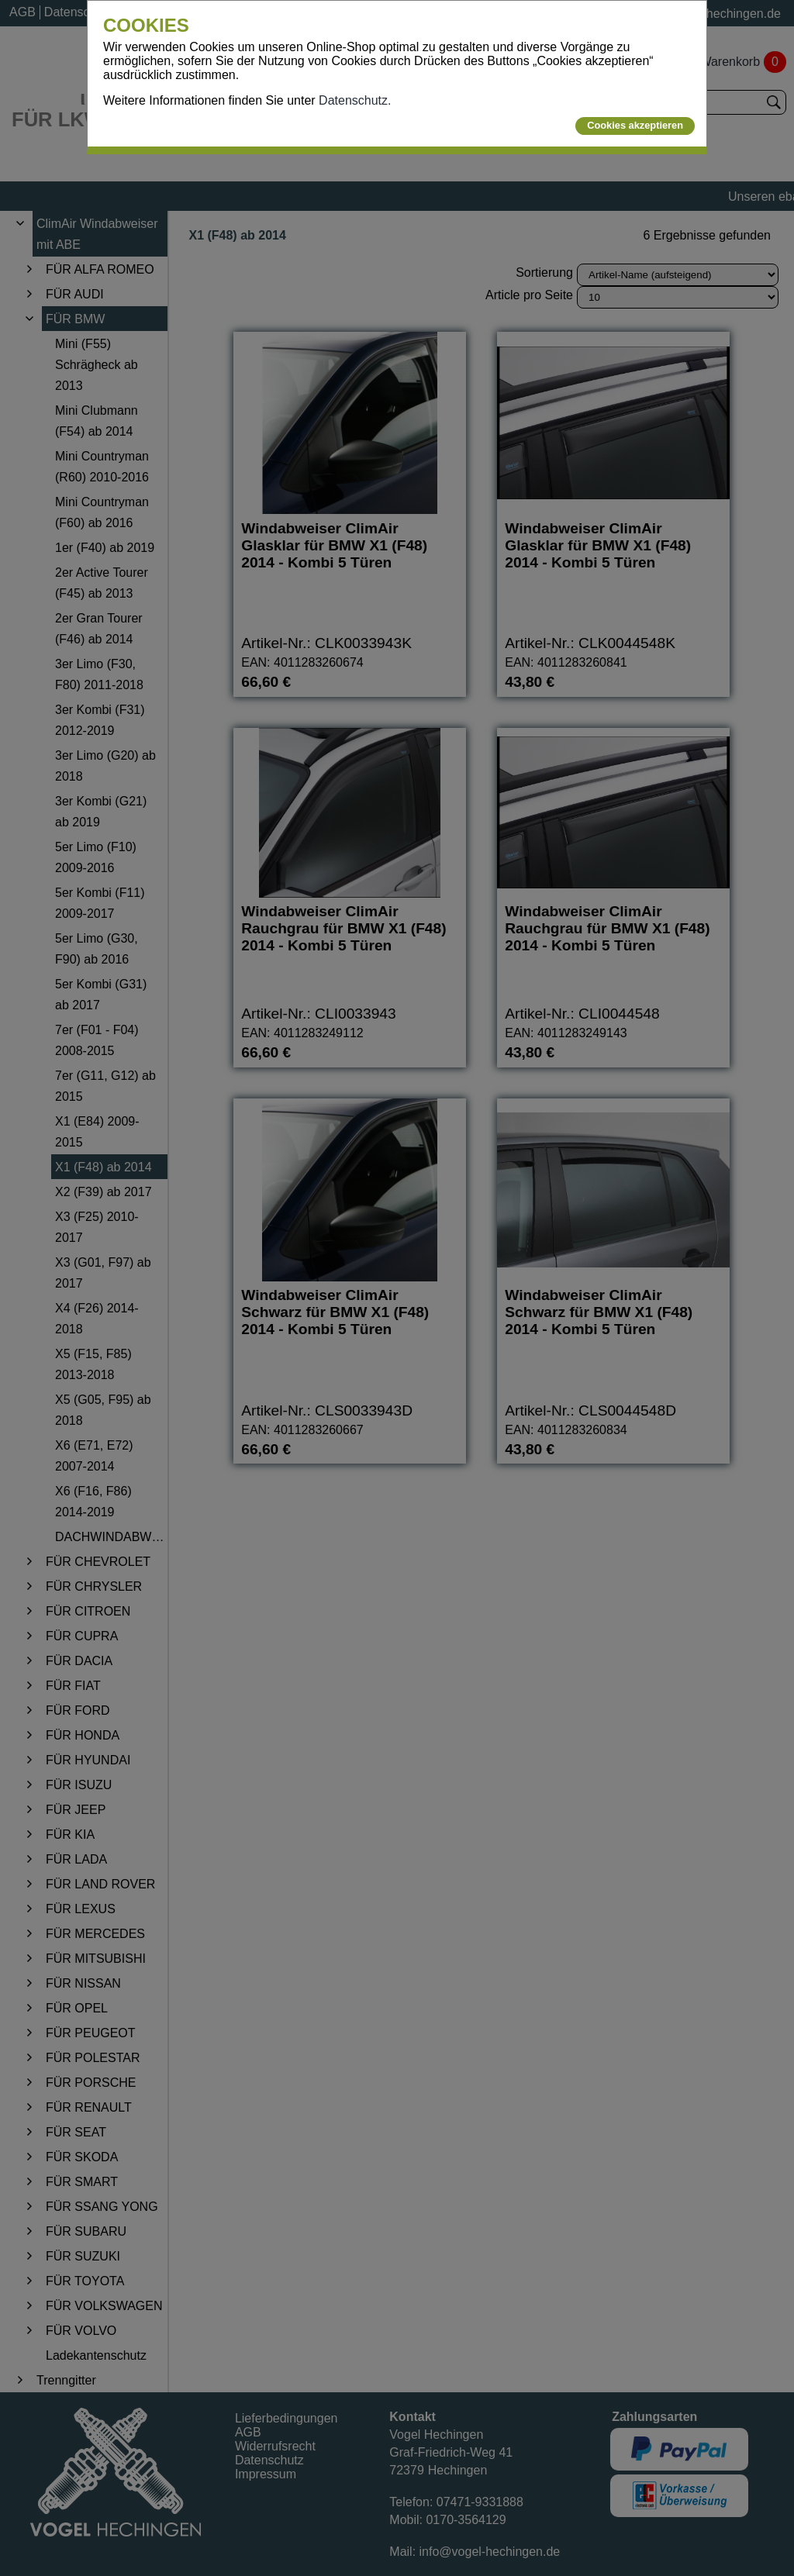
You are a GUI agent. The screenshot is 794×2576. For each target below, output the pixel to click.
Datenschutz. (355, 100)
